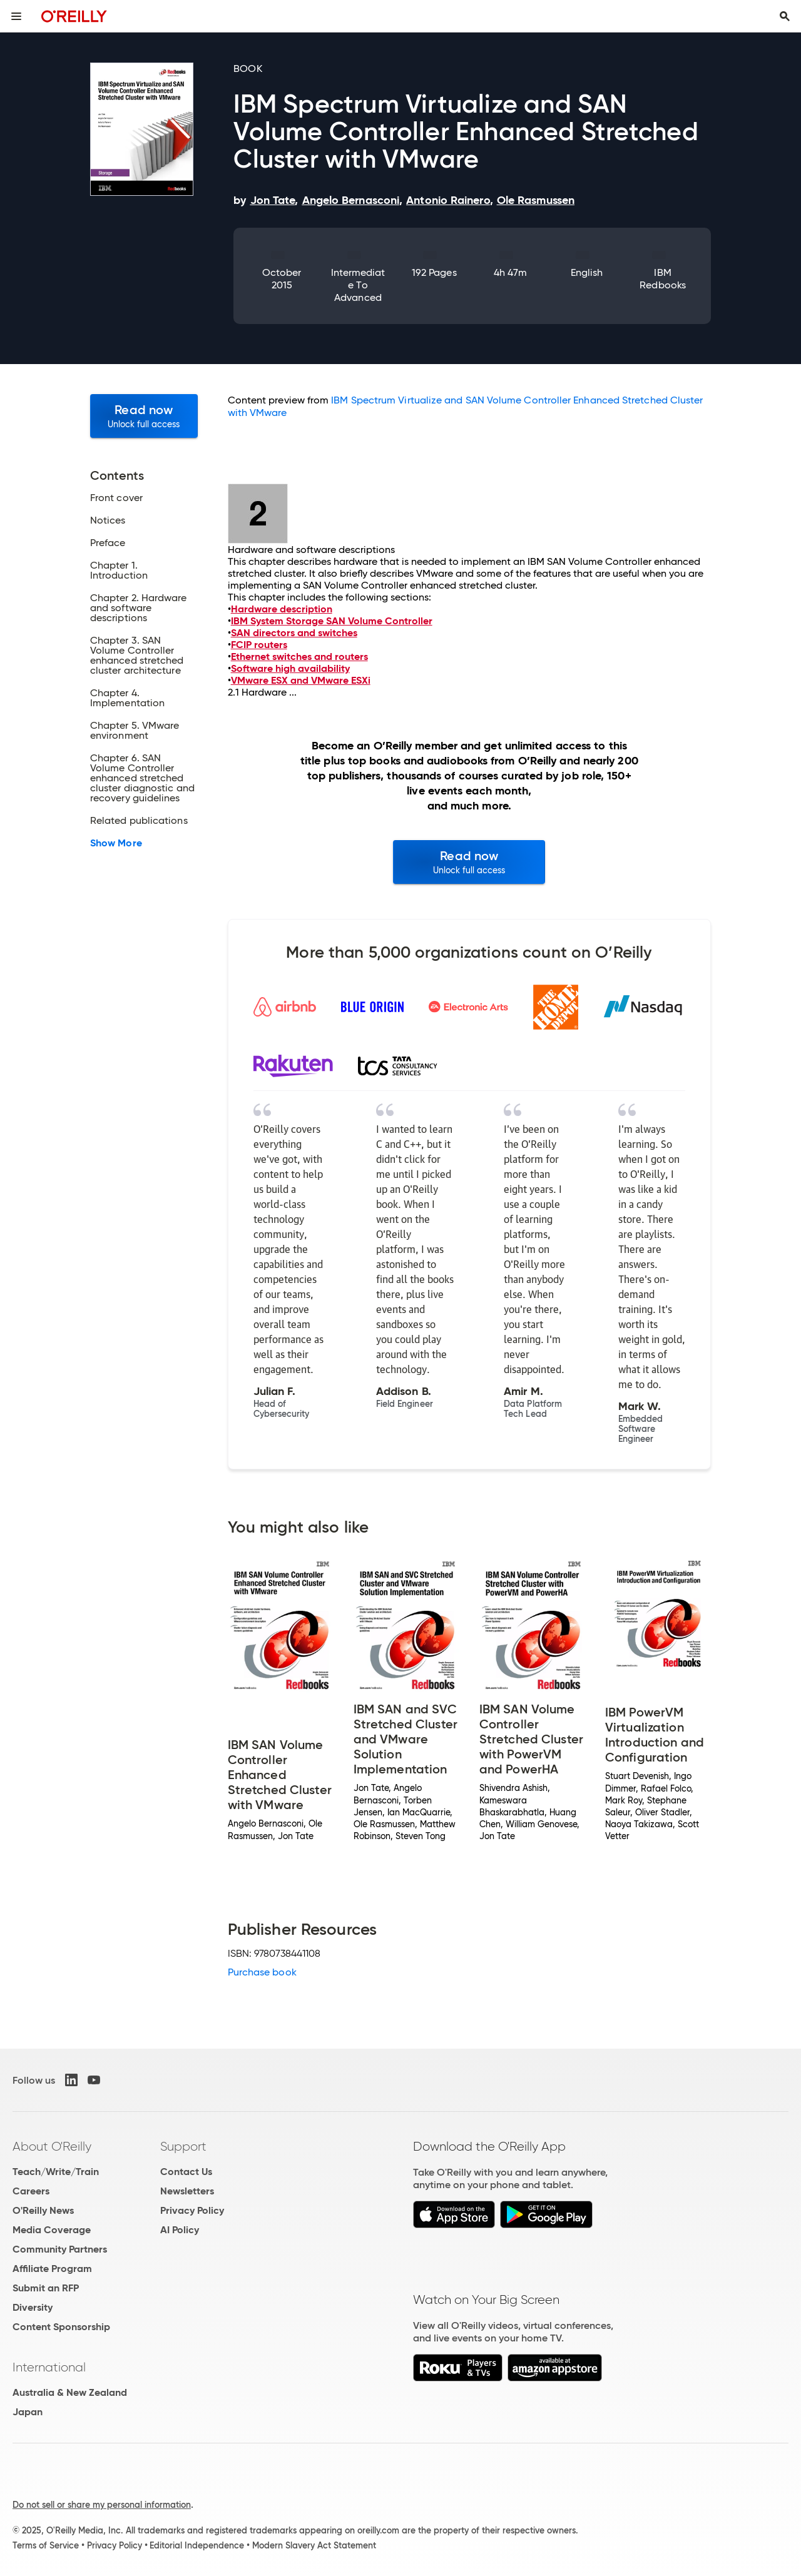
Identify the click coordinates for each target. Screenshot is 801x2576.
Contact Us (186, 2171)
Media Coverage (52, 2229)
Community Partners (60, 2249)
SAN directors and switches (294, 632)
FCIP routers (259, 644)
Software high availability (290, 668)
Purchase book (262, 1972)
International (49, 2367)
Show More (116, 843)
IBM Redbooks (663, 278)
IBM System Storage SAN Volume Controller (331, 620)
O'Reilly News (43, 2210)
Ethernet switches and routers (299, 656)
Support (183, 2146)
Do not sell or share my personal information (102, 2504)
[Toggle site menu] (16, 16)
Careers (31, 2191)
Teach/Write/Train (56, 2171)
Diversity (33, 2307)
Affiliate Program (52, 2268)
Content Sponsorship (61, 2326)
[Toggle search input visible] (785, 16)
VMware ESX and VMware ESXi (300, 680)
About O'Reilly (52, 2146)
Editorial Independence (197, 2545)
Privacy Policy (192, 2210)
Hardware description (281, 609)
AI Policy (179, 2229)
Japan (28, 2411)
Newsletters (187, 2191)
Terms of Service (46, 2545)
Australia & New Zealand (70, 2392)
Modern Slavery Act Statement (314, 2545)
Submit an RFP (46, 2288)
